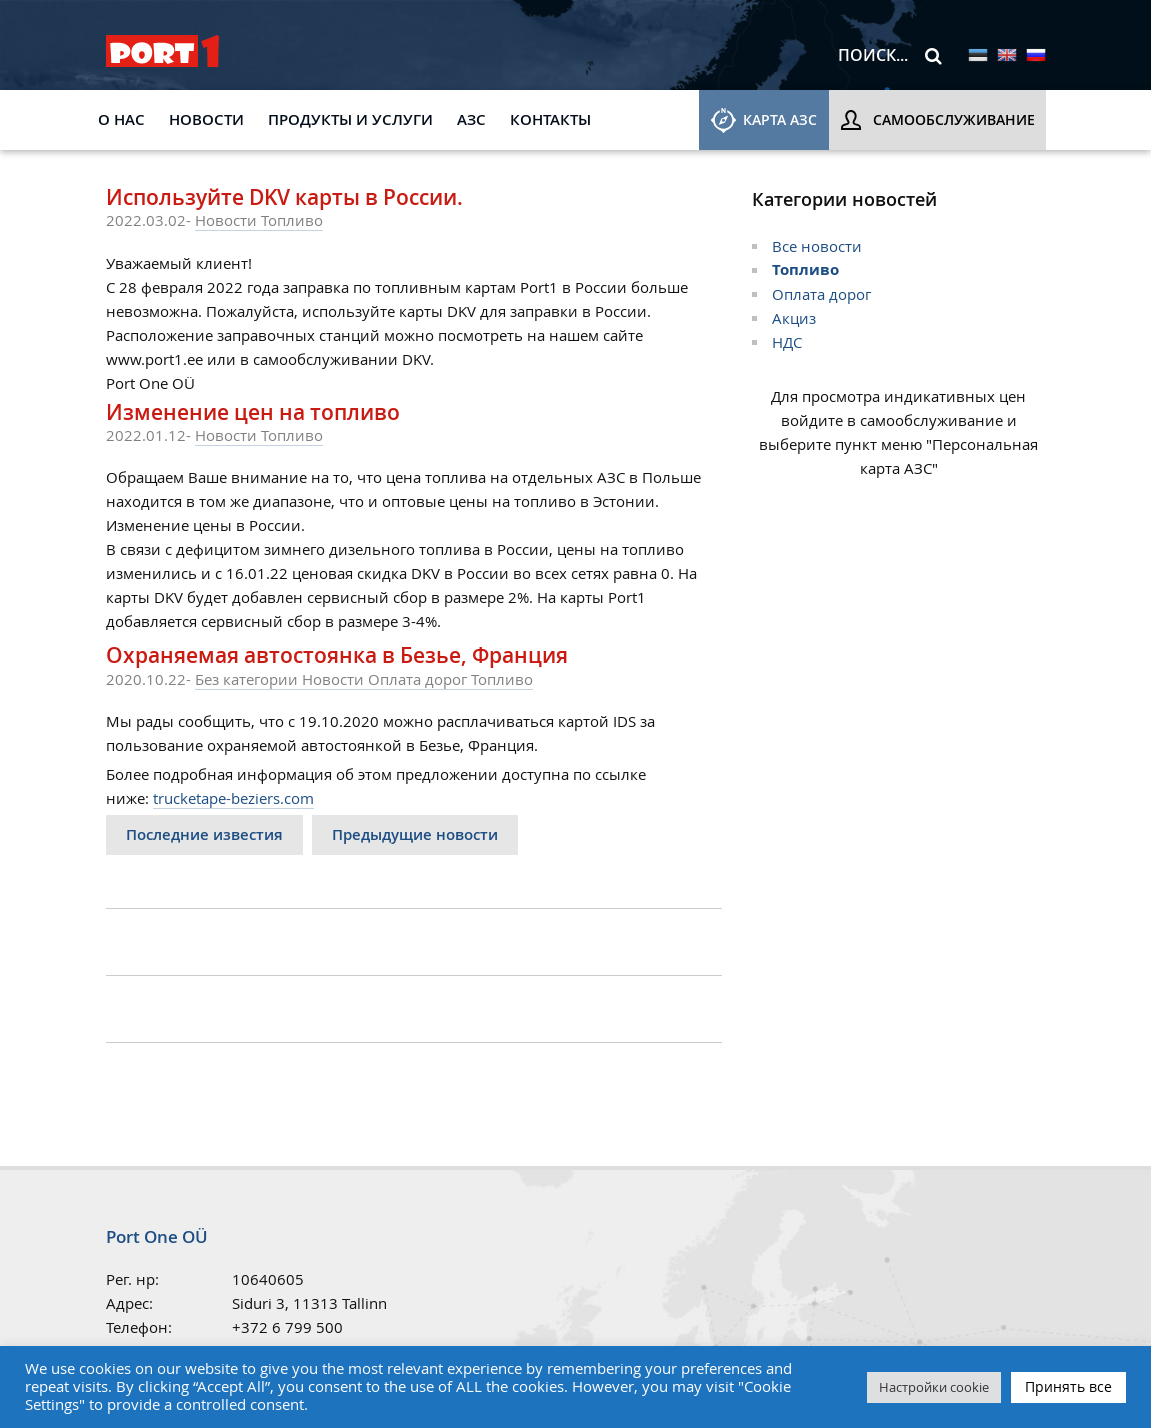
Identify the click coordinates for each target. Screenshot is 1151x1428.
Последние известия (204, 834)
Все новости (817, 246)
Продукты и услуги (350, 119)
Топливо (292, 220)
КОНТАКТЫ (550, 119)
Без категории (248, 679)
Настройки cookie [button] (934, 1387)
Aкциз (794, 318)
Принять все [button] (1068, 1386)
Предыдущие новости (415, 834)
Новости (206, 119)
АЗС (471, 119)
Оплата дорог (419, 679)
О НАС (121, 119)
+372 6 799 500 (287, 1327)
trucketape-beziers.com (233, 798)
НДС (787, 342)
